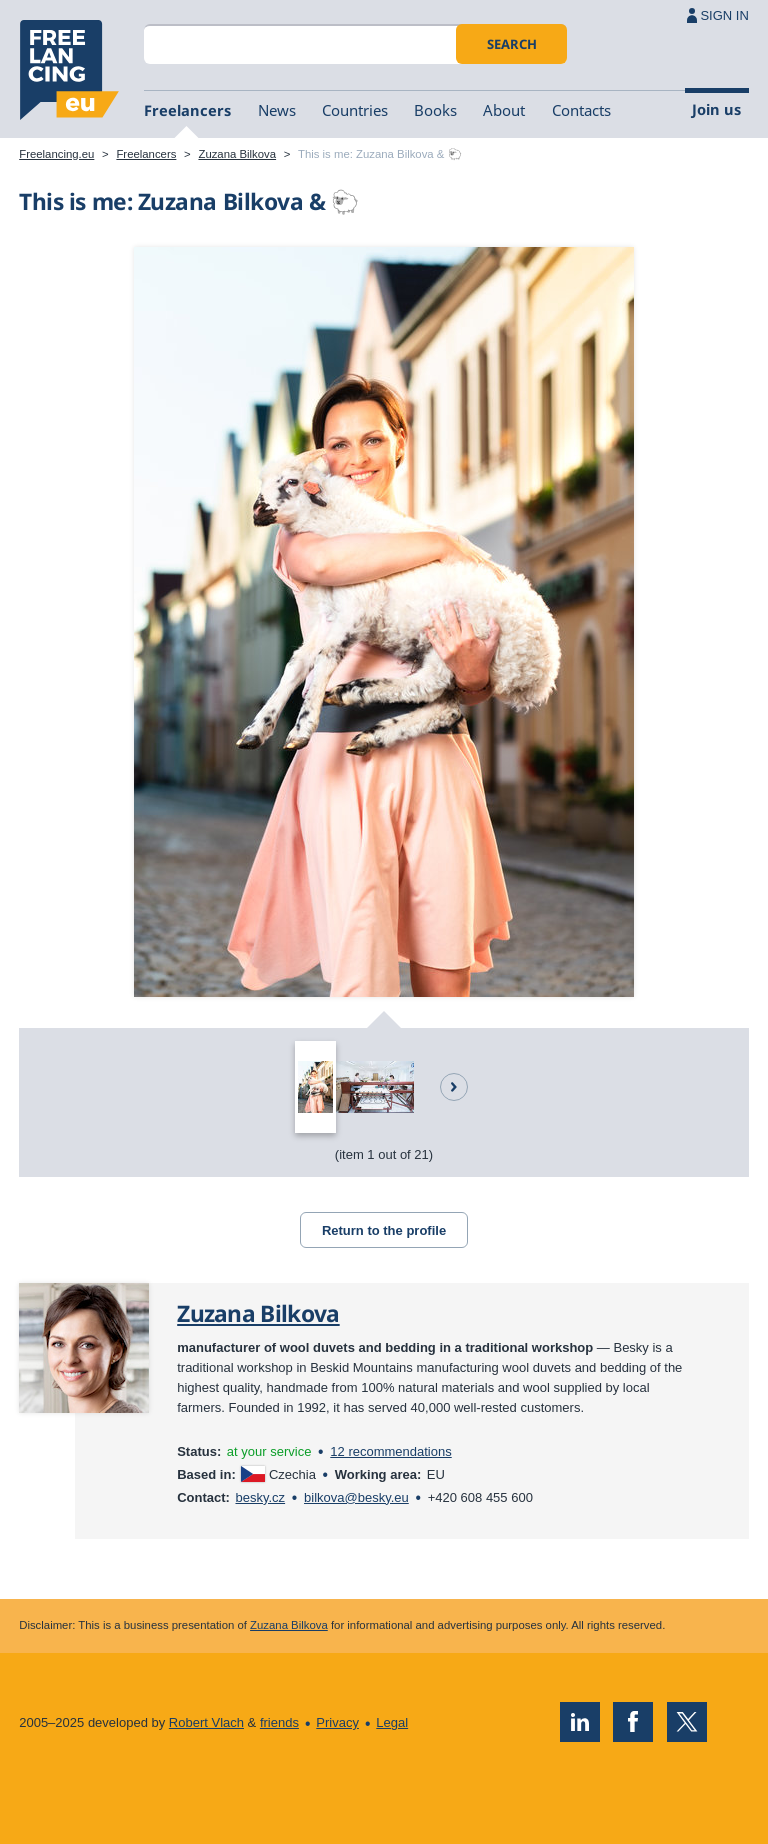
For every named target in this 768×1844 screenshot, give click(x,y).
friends (279, 1722)
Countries (355, 110)
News (277, 110)
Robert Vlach (206, 1722)
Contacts (581, 110)
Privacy (337, 1722)
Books (435, 110)
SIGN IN (724, 15)
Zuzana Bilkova (237, 154)
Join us (716, 109)
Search (512, 44)
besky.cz (260, 1497)
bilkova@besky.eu (356, 1497)
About (504, 110)
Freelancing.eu (69, 70)
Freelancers (187, 110)
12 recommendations (390, 1451)
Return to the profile (384, 1230)
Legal (392, 1722)
